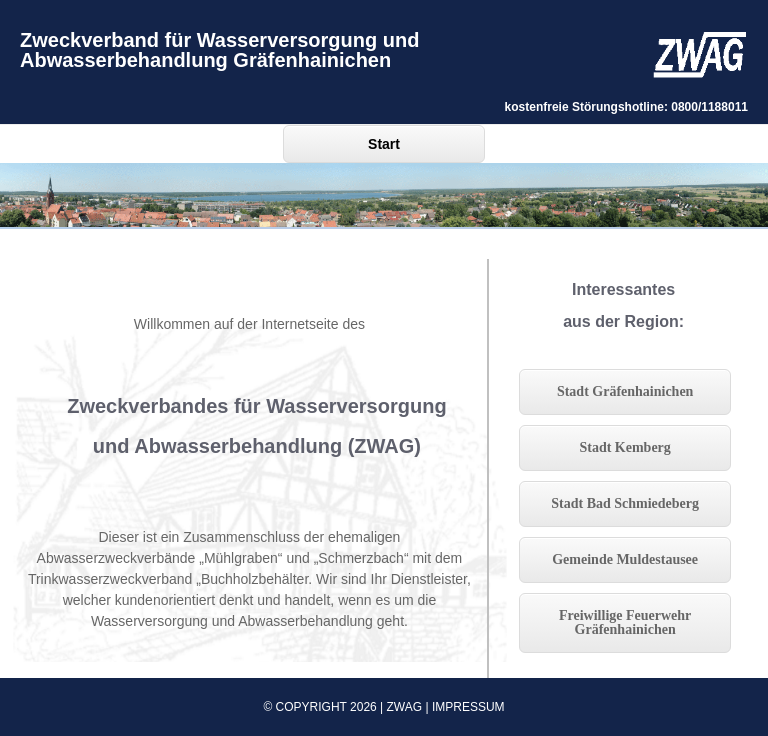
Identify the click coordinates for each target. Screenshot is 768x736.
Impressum (468, 707)
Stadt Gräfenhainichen (625, 391)
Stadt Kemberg (624, 447)
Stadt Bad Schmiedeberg (625, 503)
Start (384, 144)
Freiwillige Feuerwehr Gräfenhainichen (625, 622)
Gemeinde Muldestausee (625, 559)
